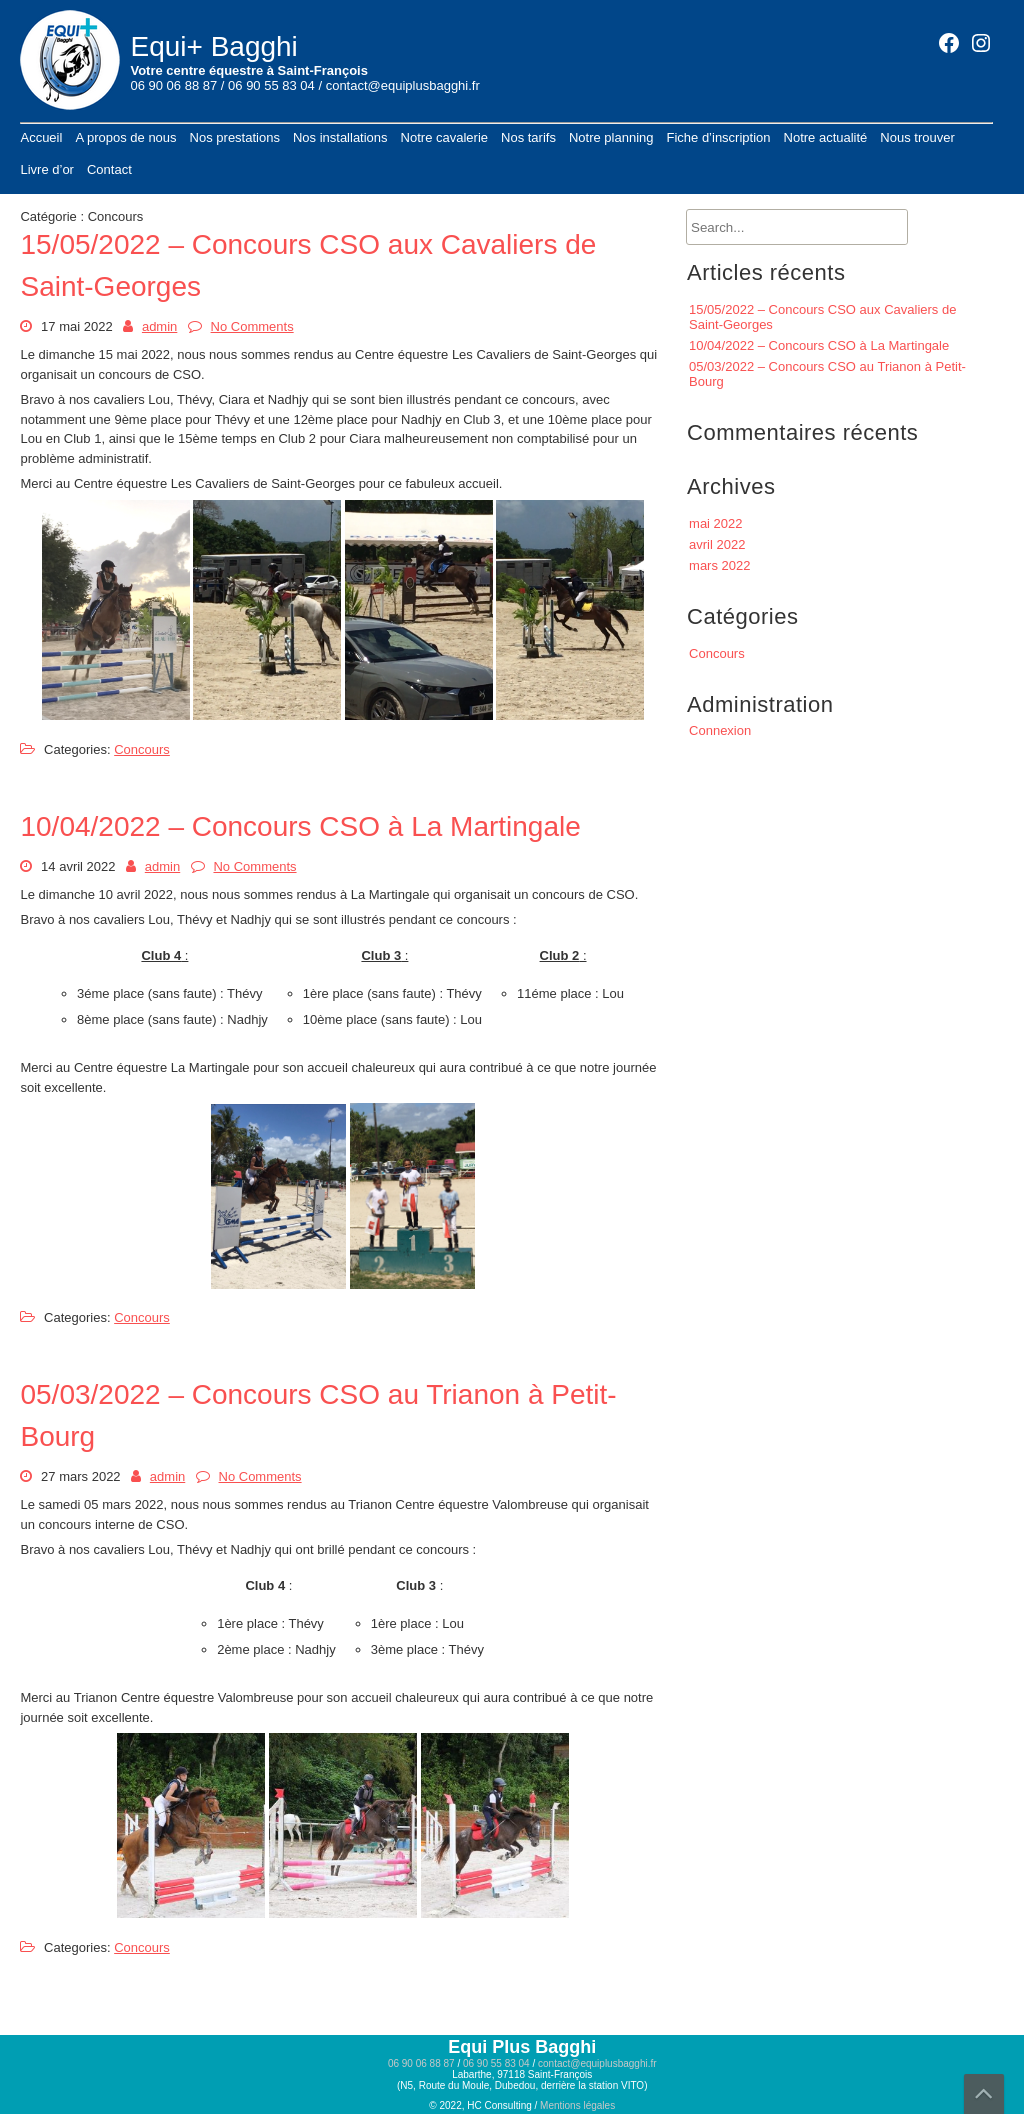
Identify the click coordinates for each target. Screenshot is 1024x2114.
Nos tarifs (528, 137)
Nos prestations (235, 137)
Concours (142, 749)
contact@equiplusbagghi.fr (403, 85)
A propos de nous (125, 137)
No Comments (252, 326)
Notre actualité (826, 137)
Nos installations (340, 137)
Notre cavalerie (444, 137)
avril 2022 (717, 544)
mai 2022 (715, 523)
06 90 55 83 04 (271, 85)
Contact (109, 169)
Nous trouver (917, 137)
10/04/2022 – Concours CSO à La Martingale (300, 826)
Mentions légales (577, 2105)
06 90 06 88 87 (173, 85)
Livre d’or (46, 169)
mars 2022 (719, 565)
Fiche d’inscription (718, 137)
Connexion (720, 730)
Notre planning (611, 137)
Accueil (41, 137)
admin (159, 326)
